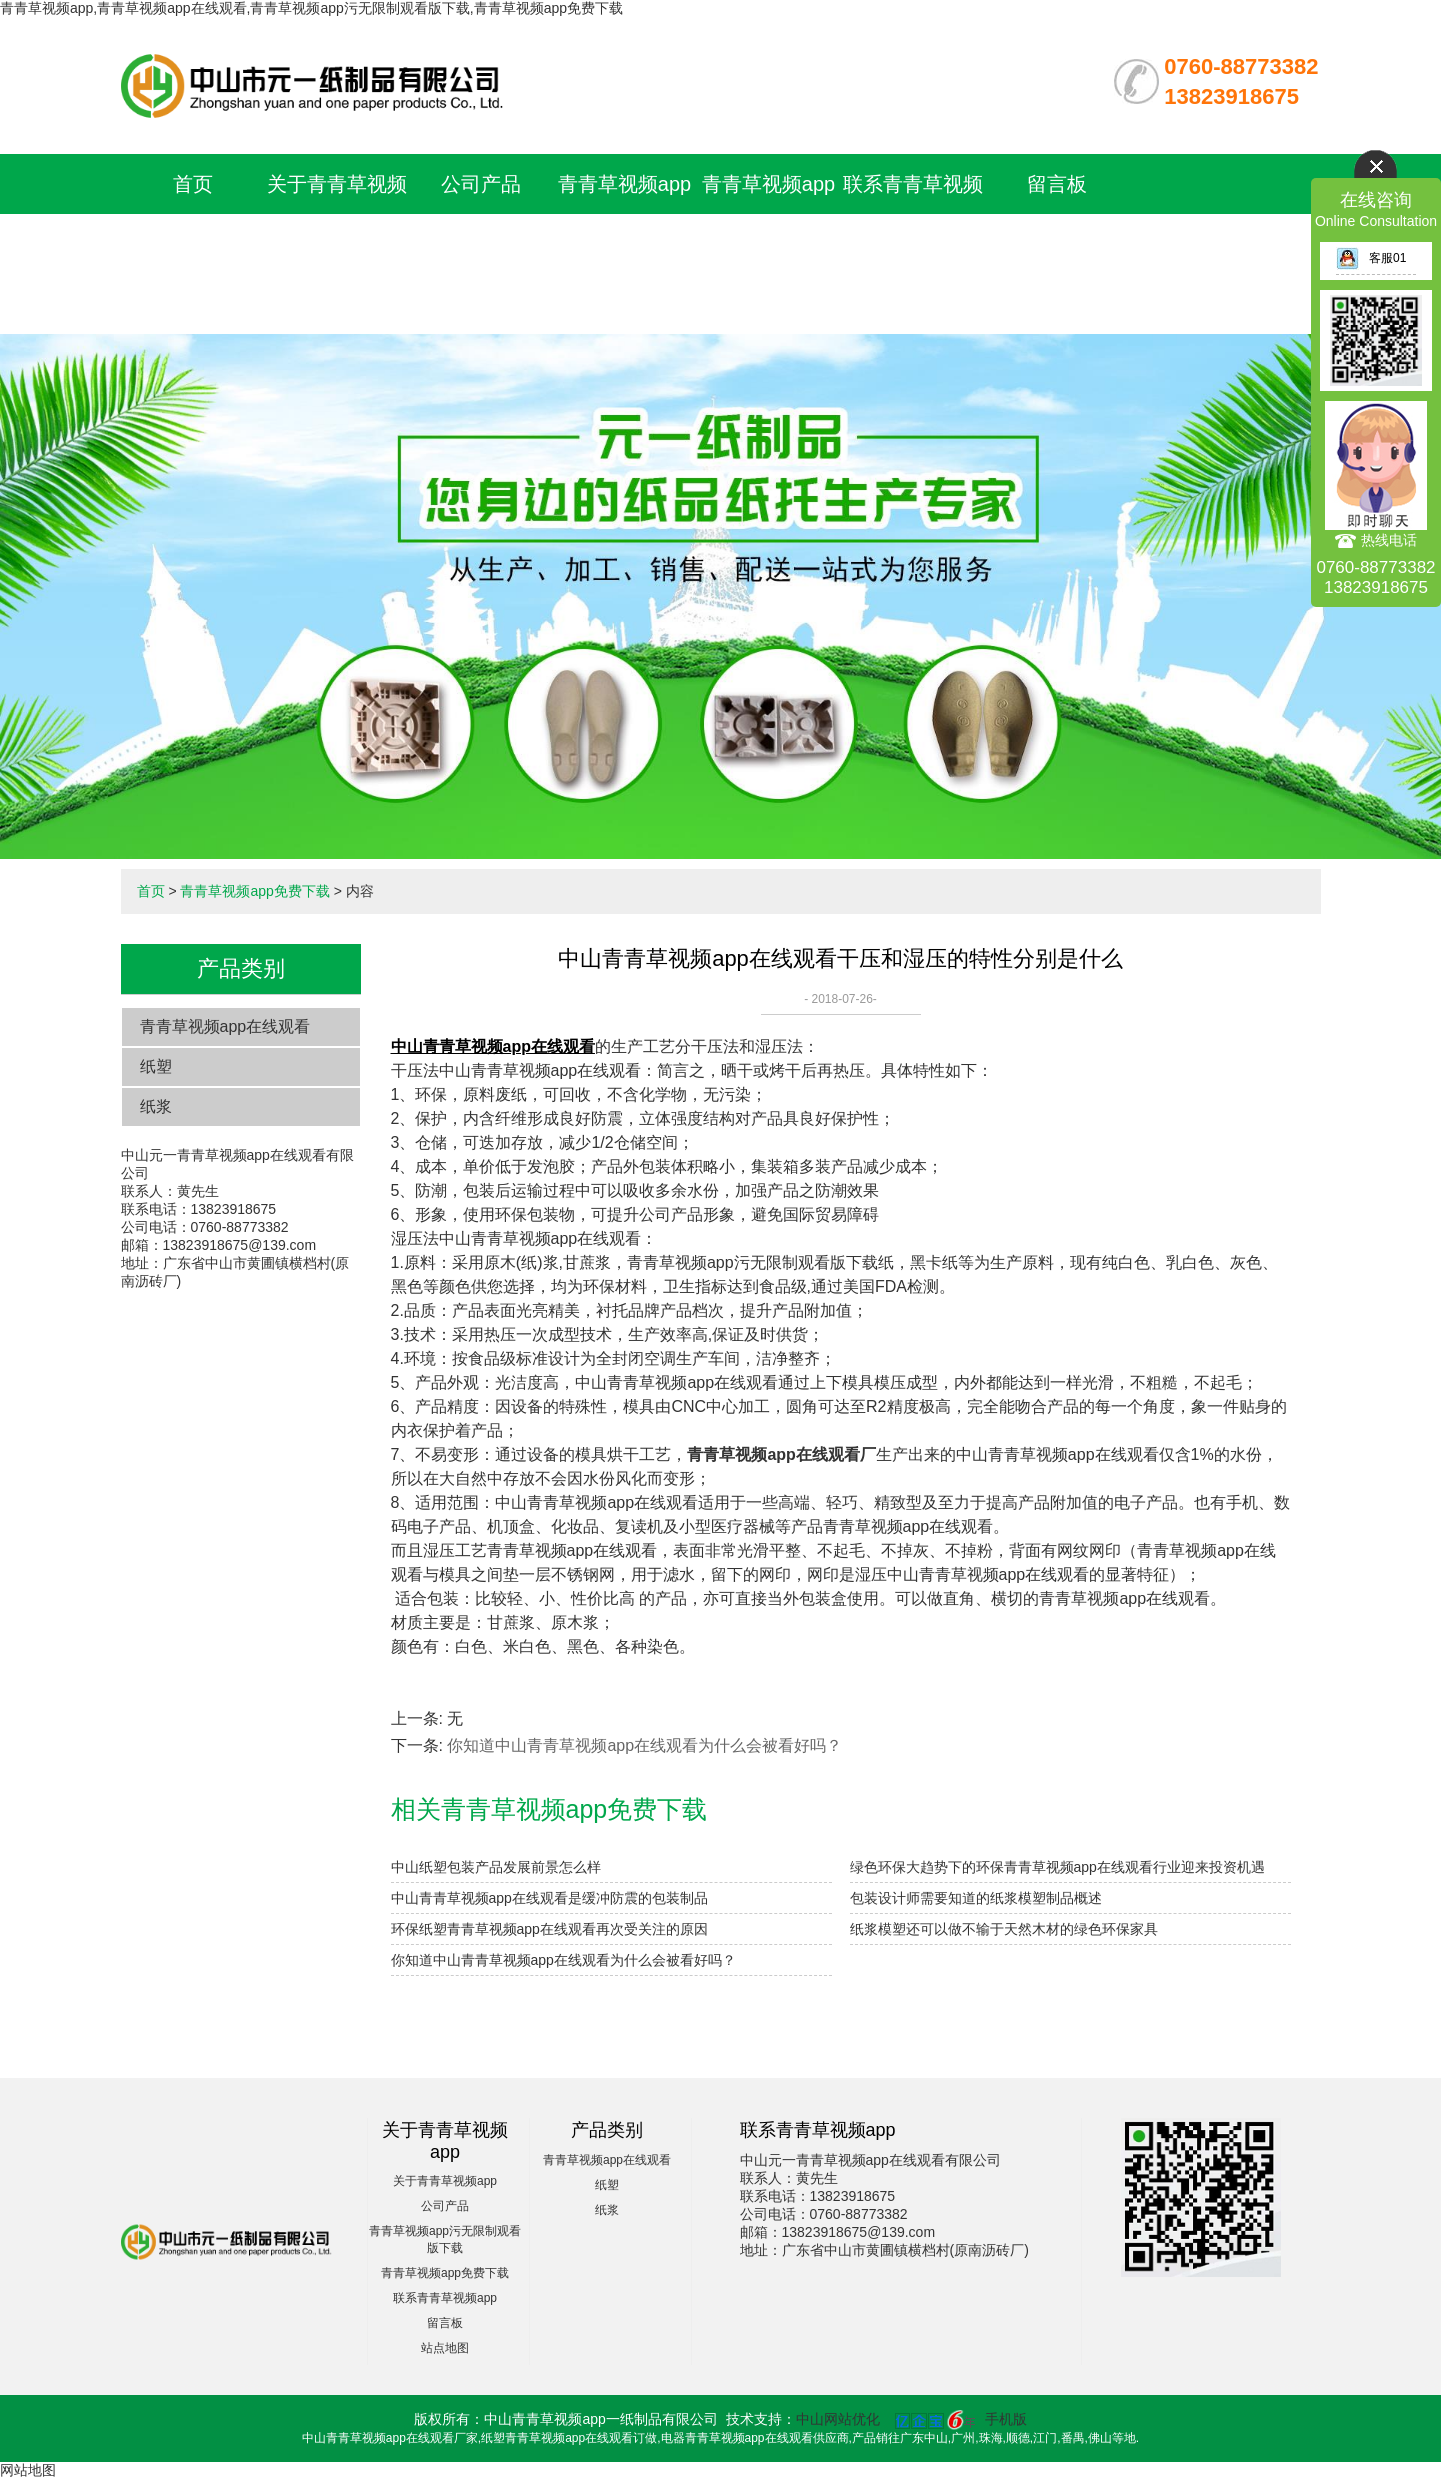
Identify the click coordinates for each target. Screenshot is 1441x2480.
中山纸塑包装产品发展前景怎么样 (496, 1867)
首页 (193, 184)
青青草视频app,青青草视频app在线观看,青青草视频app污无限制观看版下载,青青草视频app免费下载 (311, 8)
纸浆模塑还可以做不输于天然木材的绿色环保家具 (1004, 1929)
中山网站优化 (838, 2419)
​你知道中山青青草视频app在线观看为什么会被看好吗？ (563, 1960)
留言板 (1057, 184)
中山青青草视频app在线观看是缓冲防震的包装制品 (549, 1898)
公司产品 (481, 184)
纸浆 (156, 1106)
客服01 (1371, 258)
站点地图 (445, 2348)
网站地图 (28, 2470)
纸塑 (156, 1066)
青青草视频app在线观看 (225, 1026)
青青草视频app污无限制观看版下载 (625, 244)
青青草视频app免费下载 (254, 891)
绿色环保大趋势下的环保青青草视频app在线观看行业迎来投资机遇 (1057, 1867)
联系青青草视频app (445, 2298)
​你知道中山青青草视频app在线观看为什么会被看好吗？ (644, 1745)
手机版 (1006, 2419)
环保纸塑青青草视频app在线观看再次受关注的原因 (549, 1929)
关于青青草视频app (445, 2181)
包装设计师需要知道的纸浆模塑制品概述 (976, 1898)
